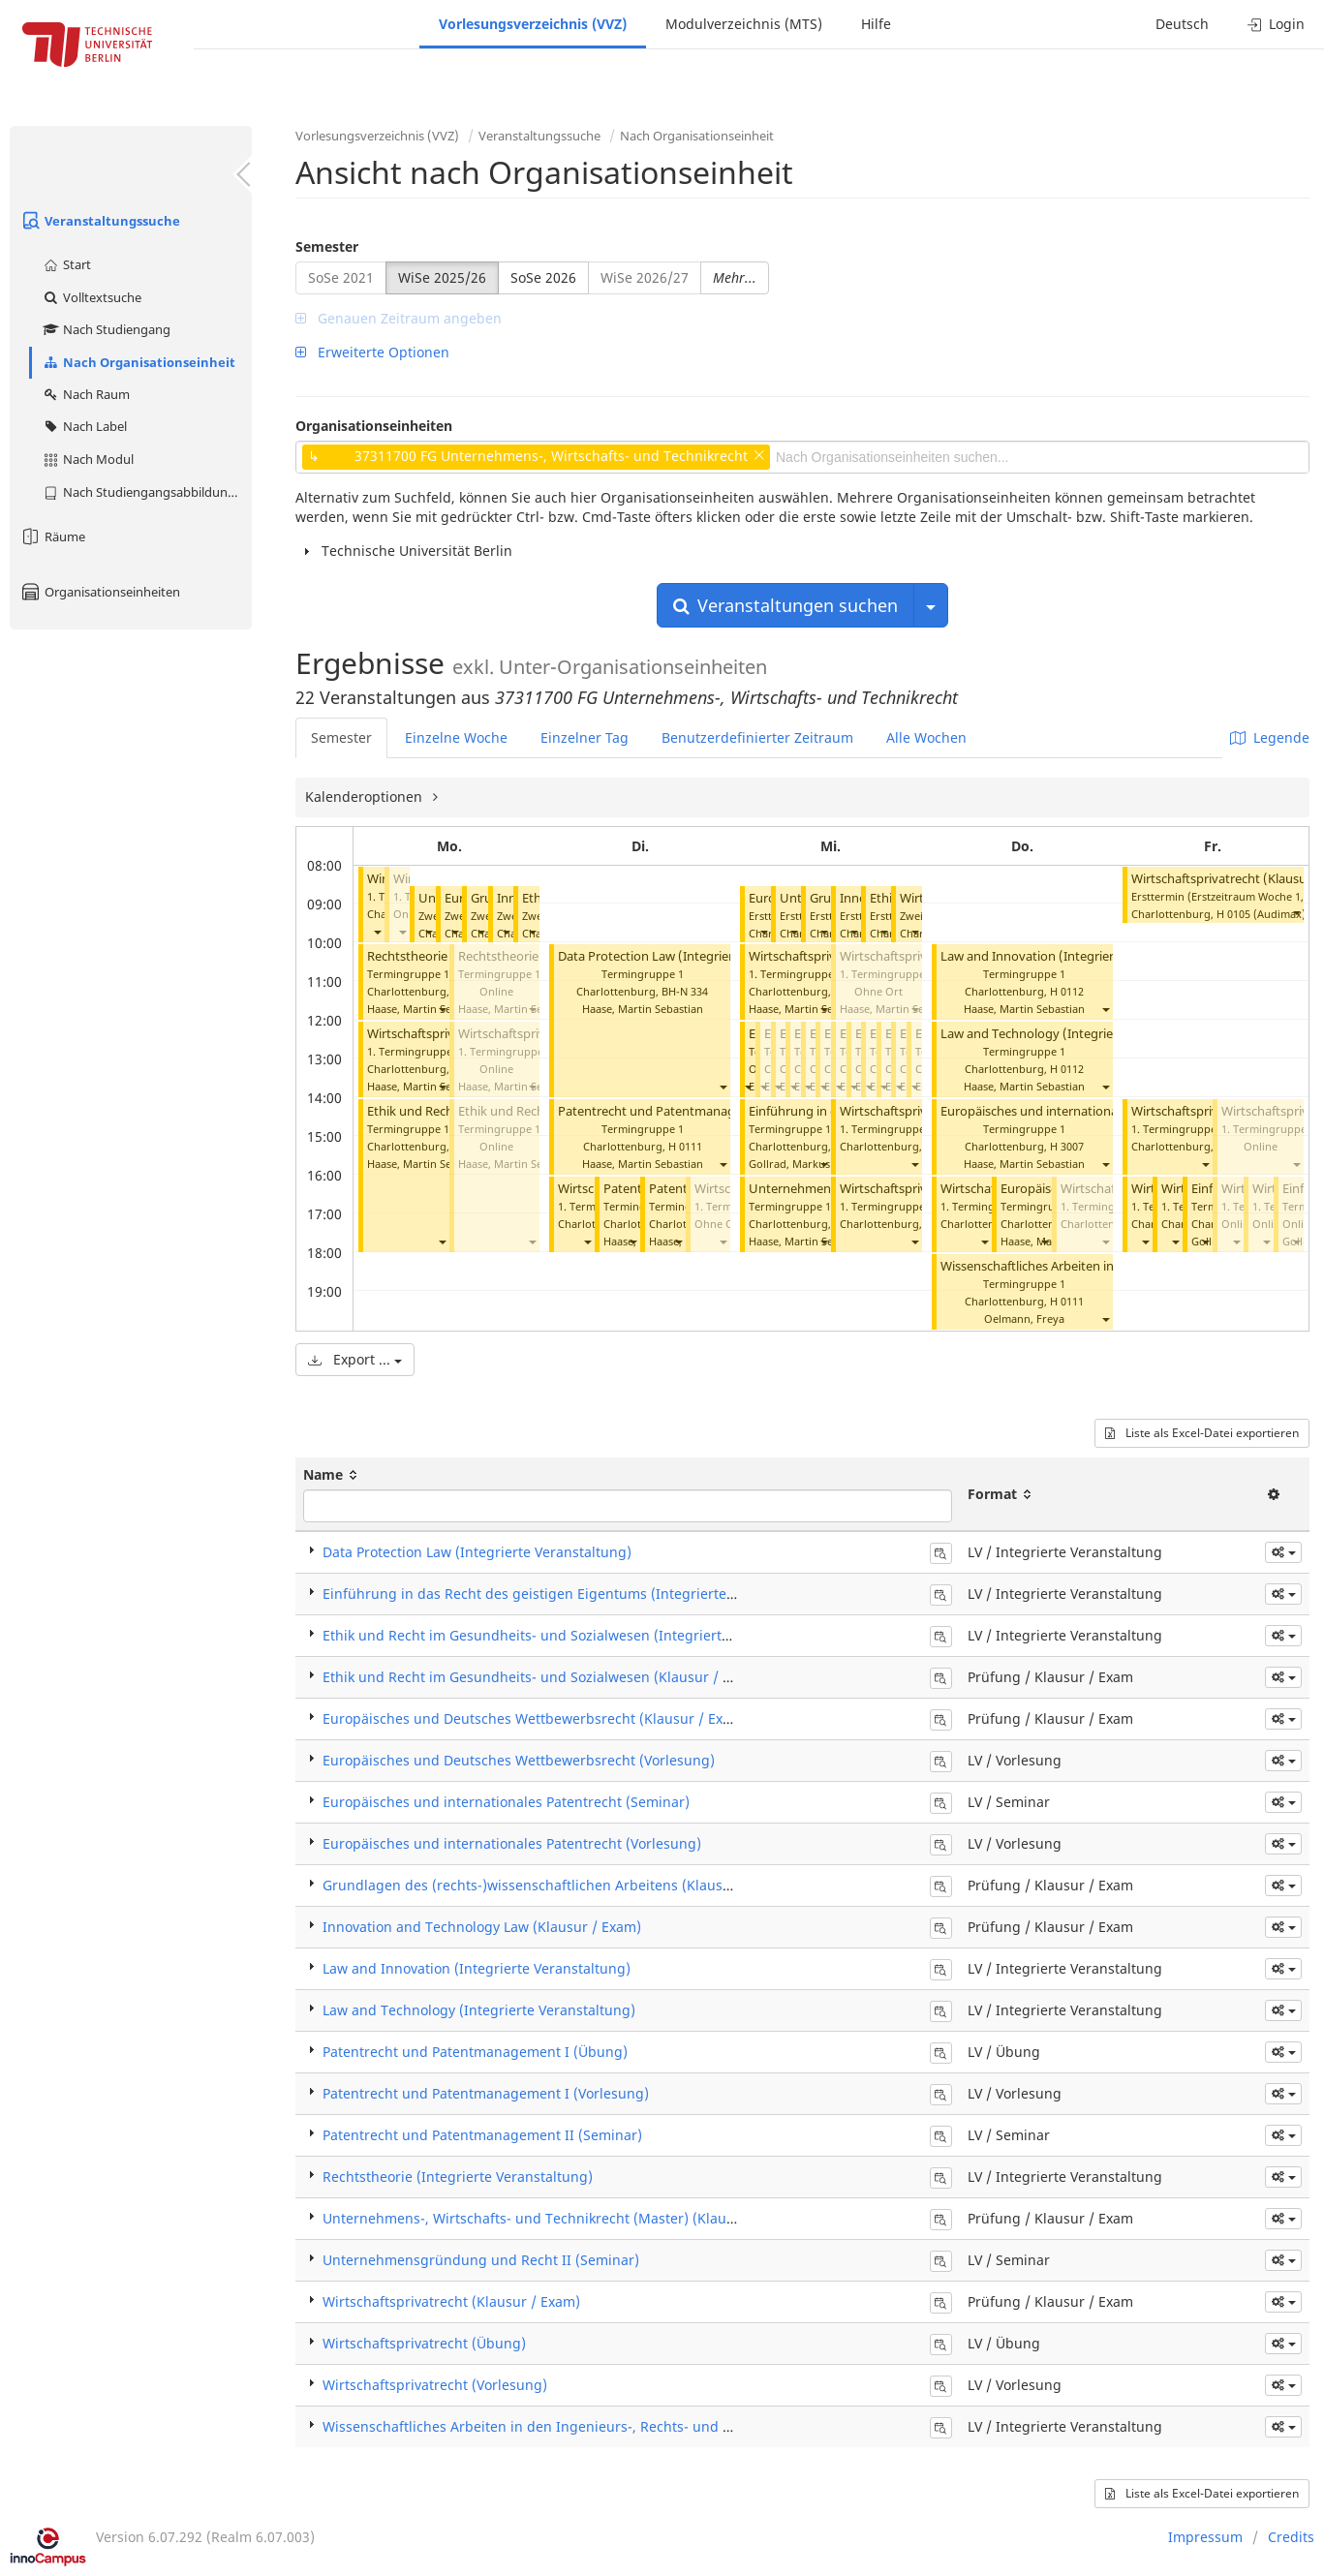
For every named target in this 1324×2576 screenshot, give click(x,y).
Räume (52, 536)
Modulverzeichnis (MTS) (743, 24)
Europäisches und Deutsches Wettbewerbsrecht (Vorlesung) (519, 1760)
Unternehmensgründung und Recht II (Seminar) (481, 2260)
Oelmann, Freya (1024, 1318)
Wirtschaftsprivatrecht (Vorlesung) (435, 2385)
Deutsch (1182, 24)
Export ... (355, 1359)
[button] (377, 931)
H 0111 (685, 1146)
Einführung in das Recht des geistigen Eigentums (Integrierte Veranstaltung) (575, 1593)
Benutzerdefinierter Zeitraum (757, 737)
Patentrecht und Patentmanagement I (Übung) (475, 2051)
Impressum (1205, 2537)
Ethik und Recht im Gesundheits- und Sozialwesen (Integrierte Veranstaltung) (576, 1635)
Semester (326, 246)
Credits (1291, 2537)
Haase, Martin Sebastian (427, 1008)
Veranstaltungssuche (99, 221)
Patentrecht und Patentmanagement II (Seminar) (482, 2135)
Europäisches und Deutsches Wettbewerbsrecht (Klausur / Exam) (535, 1718)
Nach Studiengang (106, 329)
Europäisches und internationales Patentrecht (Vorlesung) (512, 1843)
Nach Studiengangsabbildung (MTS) (147, 492)
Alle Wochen (926, 737)
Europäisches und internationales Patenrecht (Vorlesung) (1106, 1111)
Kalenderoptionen (365, 796)
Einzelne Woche (456, 737)
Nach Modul (88, 459)
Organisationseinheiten (99, 591)
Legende (1269, 737)
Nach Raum (86, 394)
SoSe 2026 (543, 277)
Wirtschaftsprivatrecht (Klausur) (1223, 879)
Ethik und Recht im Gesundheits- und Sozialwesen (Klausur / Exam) (542, 1677)
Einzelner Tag (584, 737)
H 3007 (1067, 1146)
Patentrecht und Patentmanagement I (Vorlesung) (704, 1111)
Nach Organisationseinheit (138, 362)
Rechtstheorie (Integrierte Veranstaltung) (458, 2176)
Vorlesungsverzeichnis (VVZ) (533, 24)
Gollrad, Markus (789, 1163)
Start (66, 264)
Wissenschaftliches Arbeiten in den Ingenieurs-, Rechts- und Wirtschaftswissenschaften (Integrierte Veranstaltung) (700, 2426)
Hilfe (876, 24)
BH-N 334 (685, 991)
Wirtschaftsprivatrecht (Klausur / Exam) (451, 2301)
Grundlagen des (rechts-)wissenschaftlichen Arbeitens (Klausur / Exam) (556, 1885)
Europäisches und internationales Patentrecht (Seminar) (506, 1802)
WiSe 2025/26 (442, 277)
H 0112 (1067, 991)
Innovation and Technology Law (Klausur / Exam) (482, 1926)
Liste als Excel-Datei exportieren (1202, 1433)
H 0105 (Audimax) (1261, 913)
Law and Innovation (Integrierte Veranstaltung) (1078, 956)
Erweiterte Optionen (372, 352)
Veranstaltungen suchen (785, 605)
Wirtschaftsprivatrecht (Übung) (424, 2343)
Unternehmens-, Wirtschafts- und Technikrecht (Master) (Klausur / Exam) (562, 2218)
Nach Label (84, 426)
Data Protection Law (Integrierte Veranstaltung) (696, 956)
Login (1276, 24)
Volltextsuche (91, 297)
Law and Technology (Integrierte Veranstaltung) (1079, 1034)
